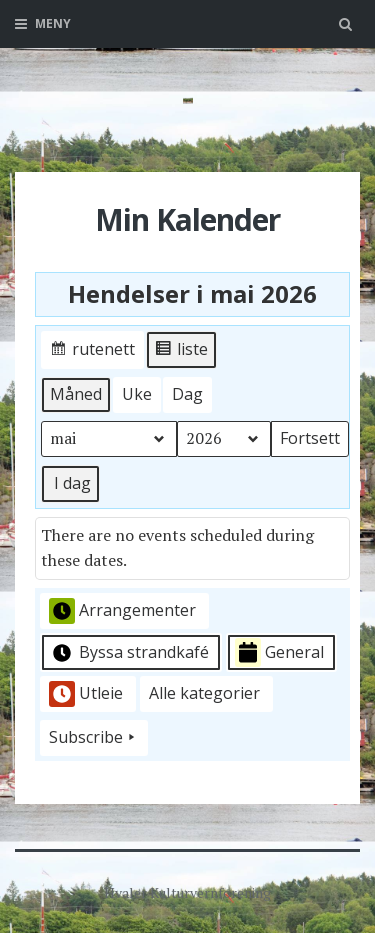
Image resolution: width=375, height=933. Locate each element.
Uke (137, 394)
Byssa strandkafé (129, 653)
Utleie (86, 694)
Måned (76, 394)
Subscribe (94, 738)
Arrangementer (122, 611)
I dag (72, 483)
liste (181, 352)
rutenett (92, 352)
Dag (187, 394)
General (279, 652)
